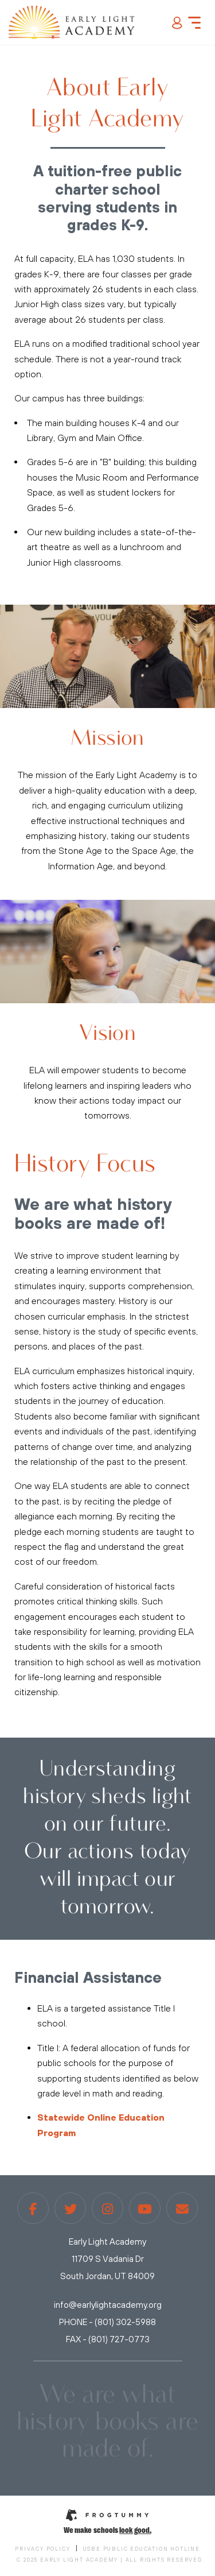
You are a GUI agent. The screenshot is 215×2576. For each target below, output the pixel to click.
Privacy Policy (42, 2549)
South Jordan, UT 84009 (107, 2276)
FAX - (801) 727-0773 (108, 2339)
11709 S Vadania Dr (108, 2259)
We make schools (107, 2529)
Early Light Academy (107, 2241)
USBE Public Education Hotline (141, 2549)
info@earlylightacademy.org (108, 2305)
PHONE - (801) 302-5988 (107, 2322)
